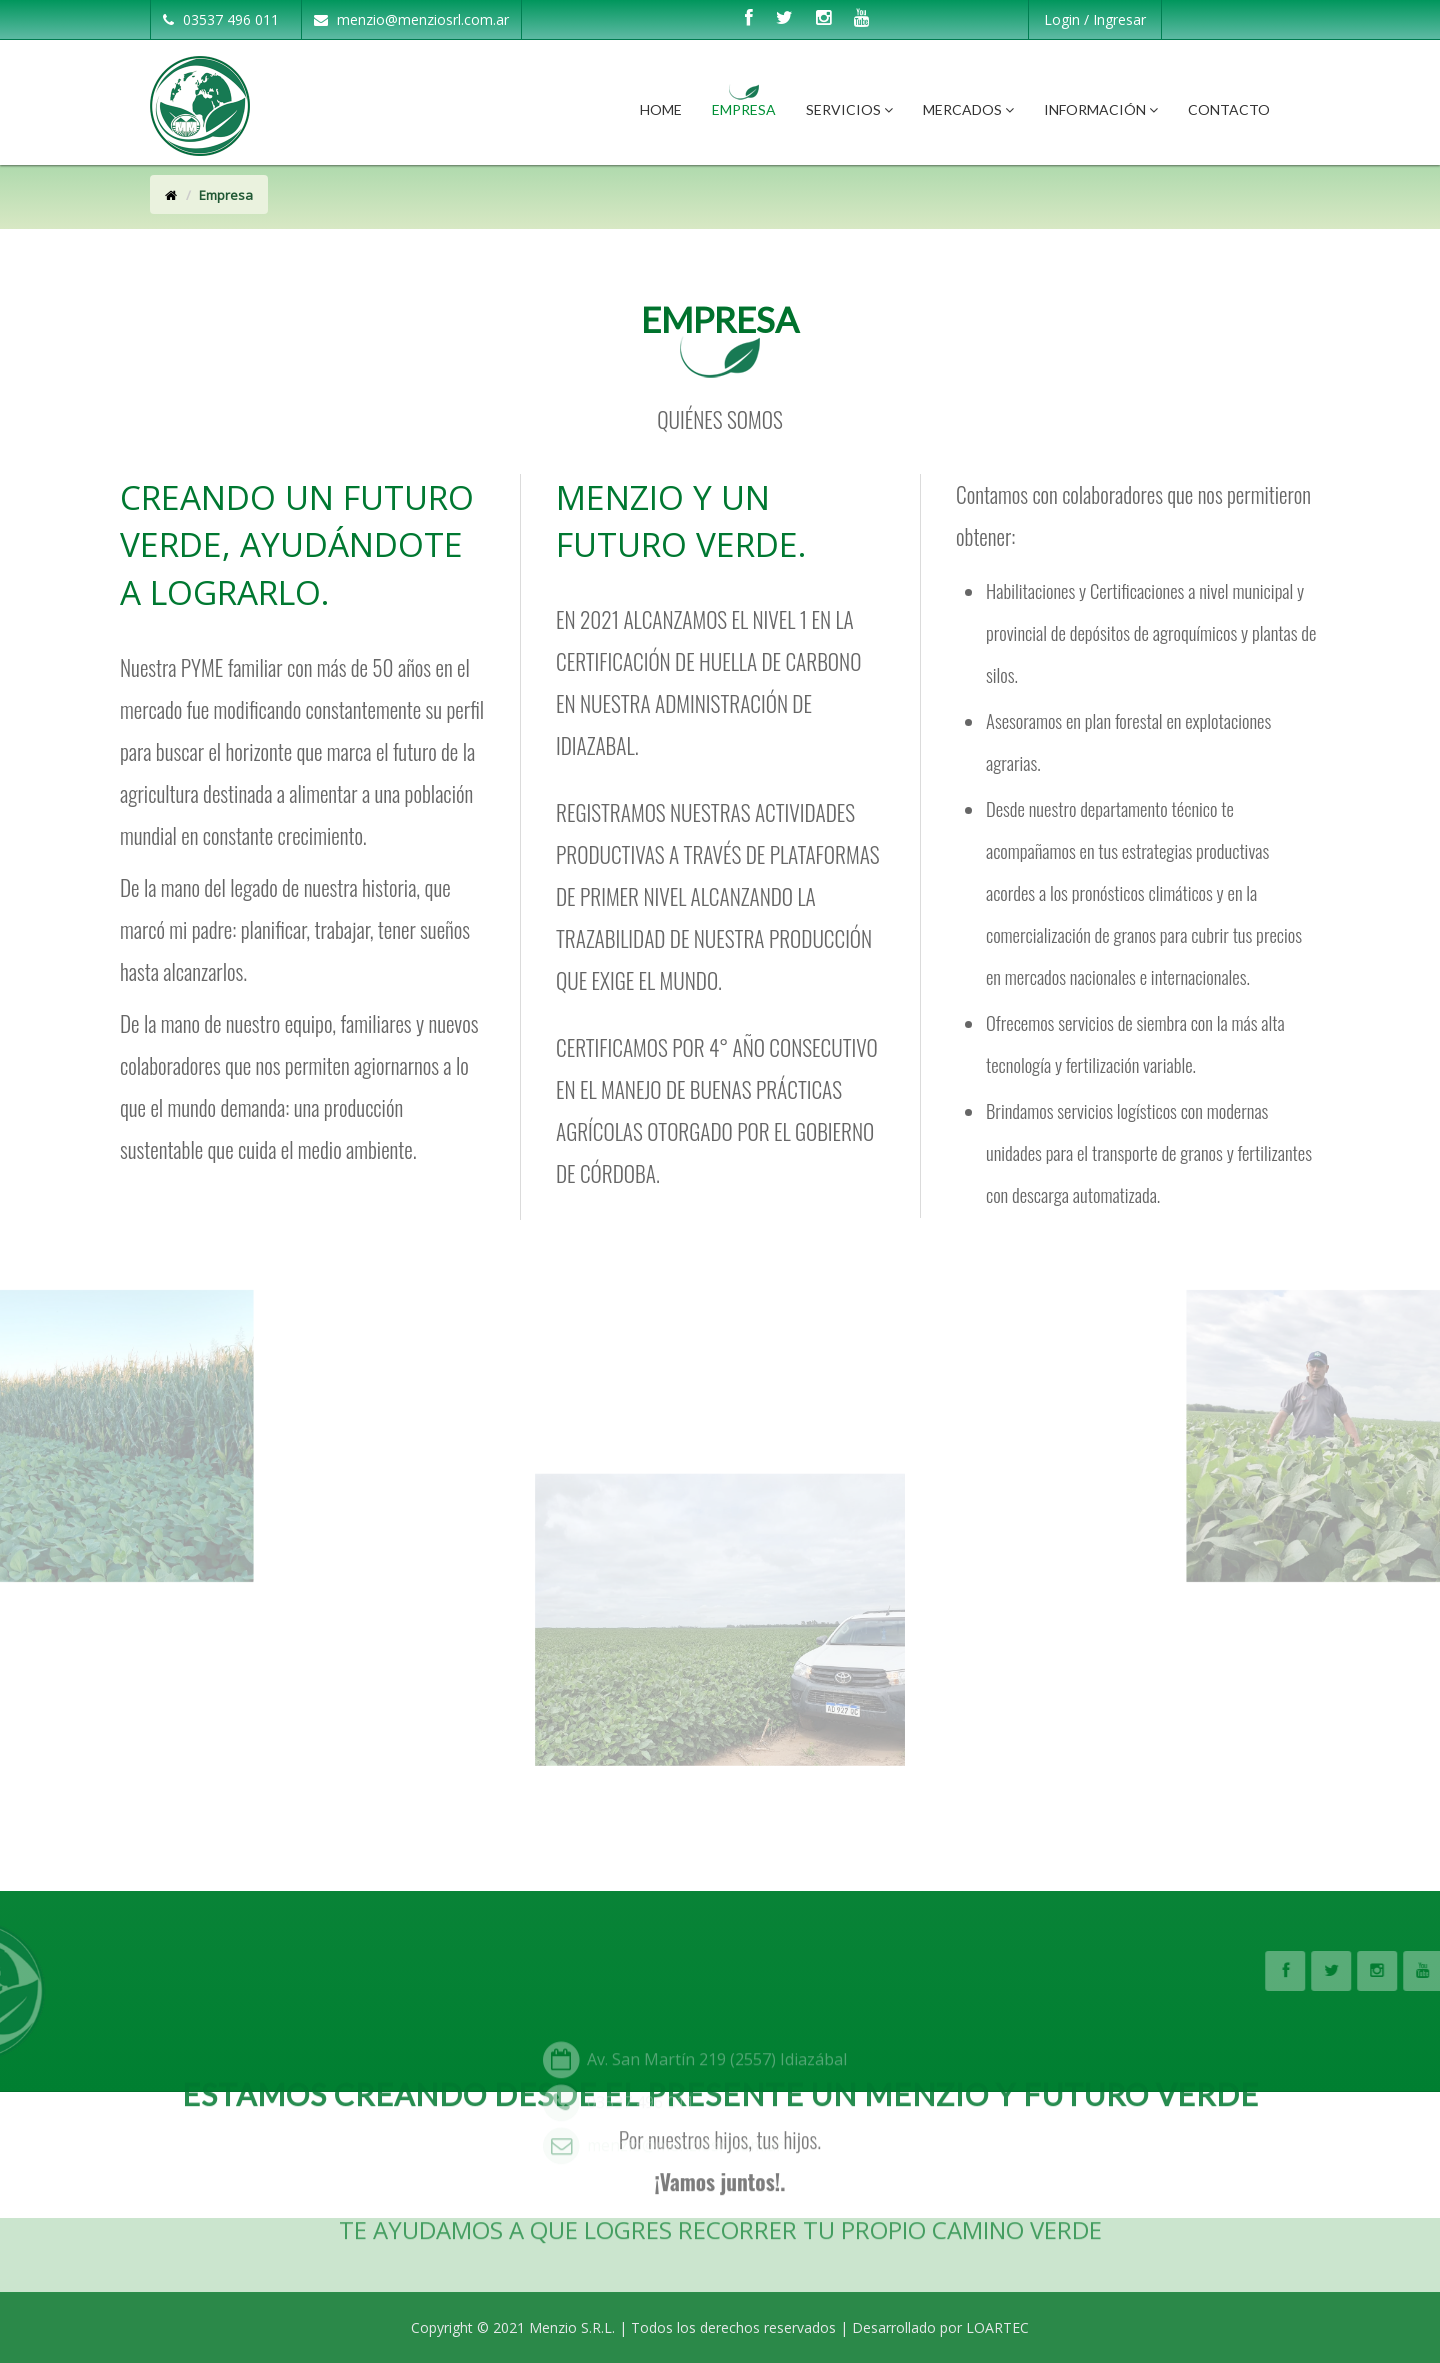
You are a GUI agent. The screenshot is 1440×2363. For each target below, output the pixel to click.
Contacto (1229, 109)
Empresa (744, 109)
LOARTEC (997, 2327)
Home (661, 109)
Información (1101, 109)
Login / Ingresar (1095, 19)
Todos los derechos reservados (733, 2327)
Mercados (968, 109)
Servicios (849, 109)
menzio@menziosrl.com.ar (411, 19)
